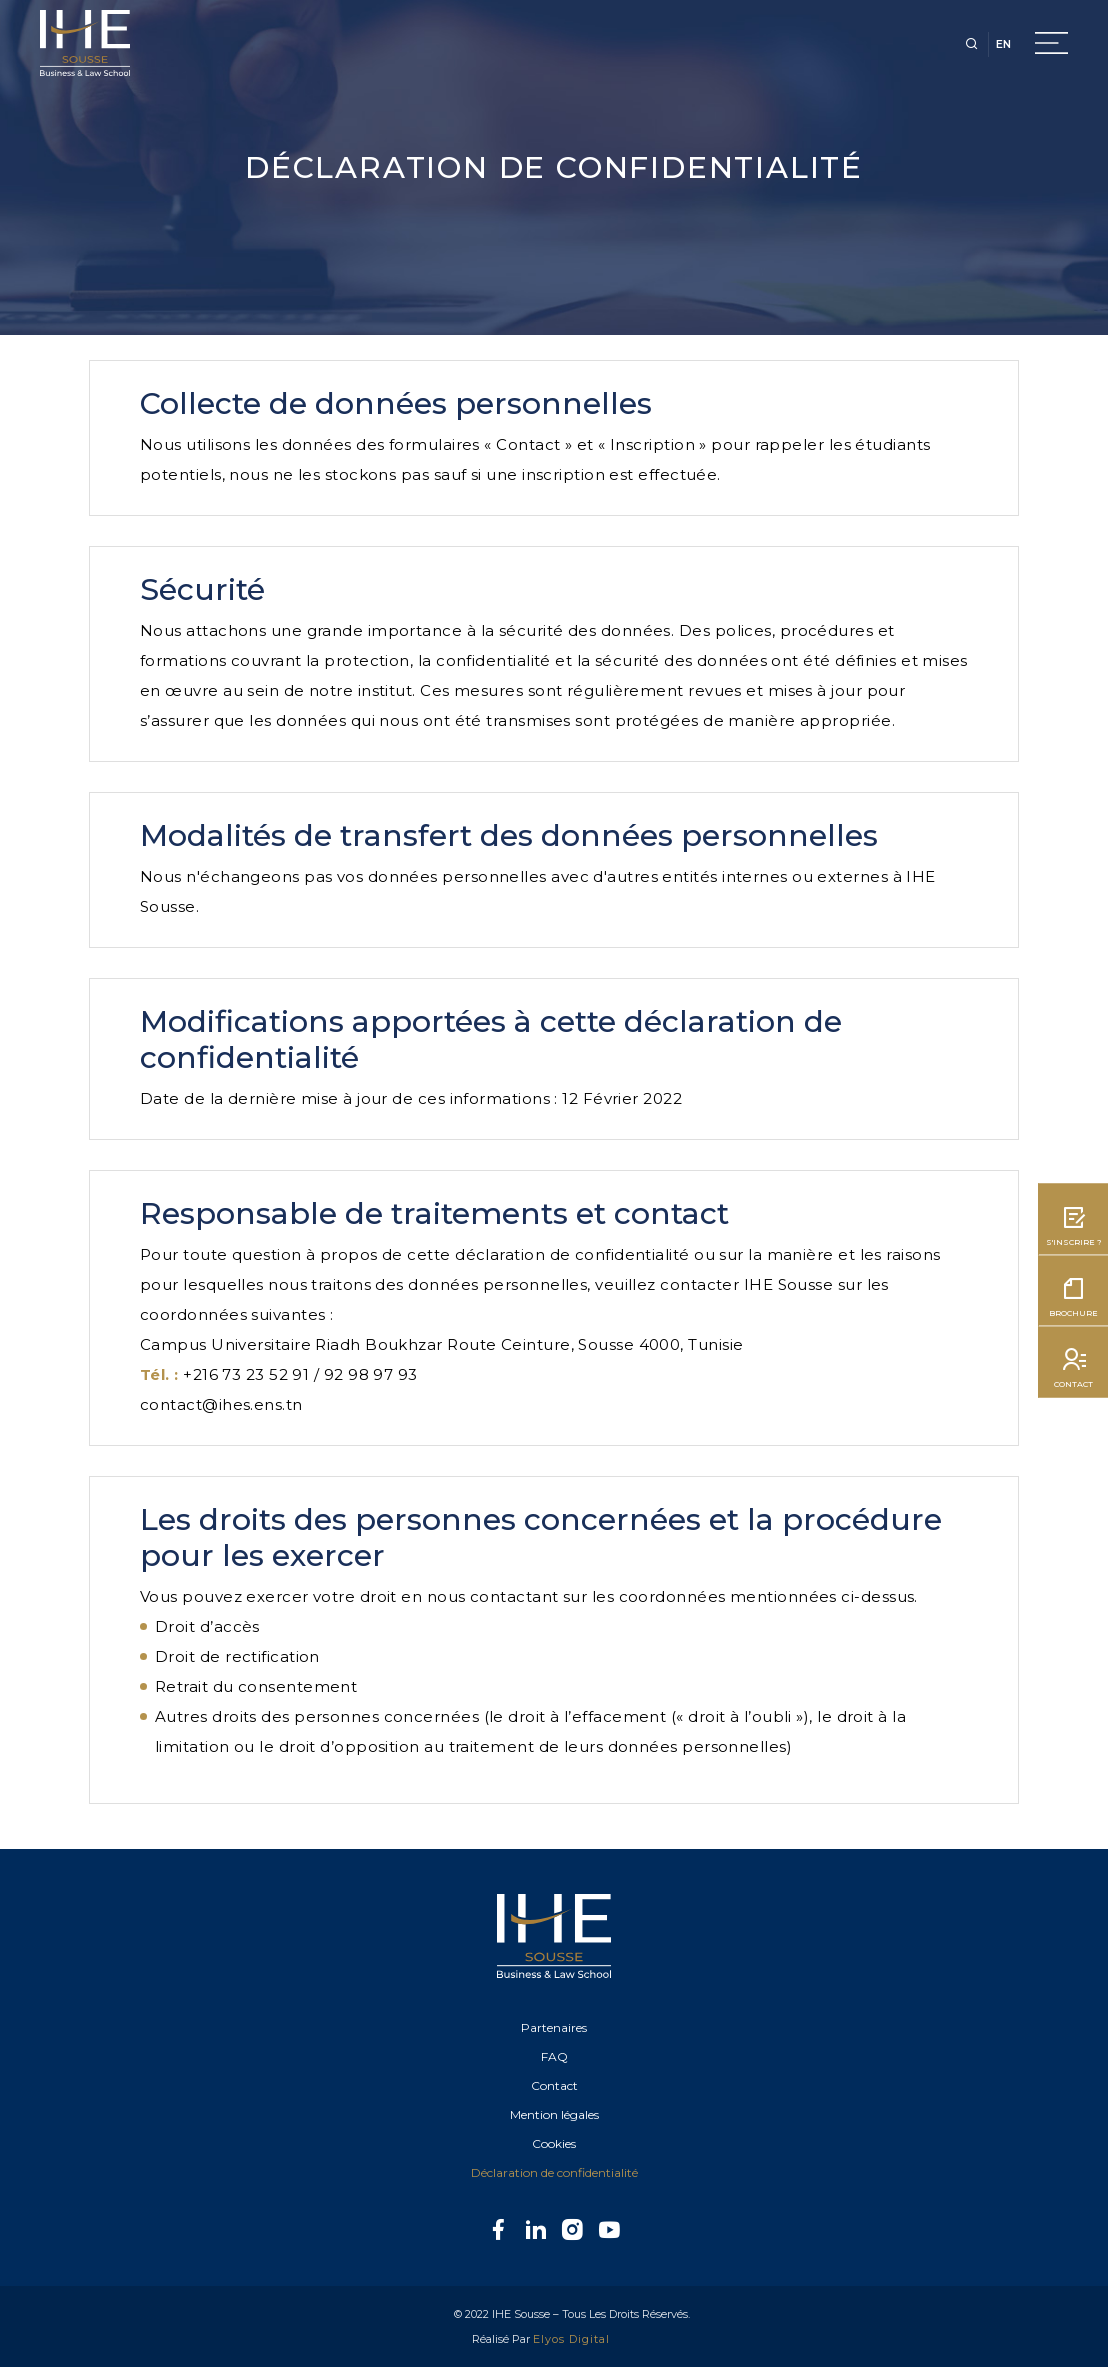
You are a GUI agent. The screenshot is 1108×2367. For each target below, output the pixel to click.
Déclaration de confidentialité (554, 2172)
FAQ (554, 2056)
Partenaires (554, 2027)
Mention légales (554, 2114)
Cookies (554, 2143)
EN (1003, 44)
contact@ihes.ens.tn (221, 1404)
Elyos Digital (571, 2339)
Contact (554, 2085)
